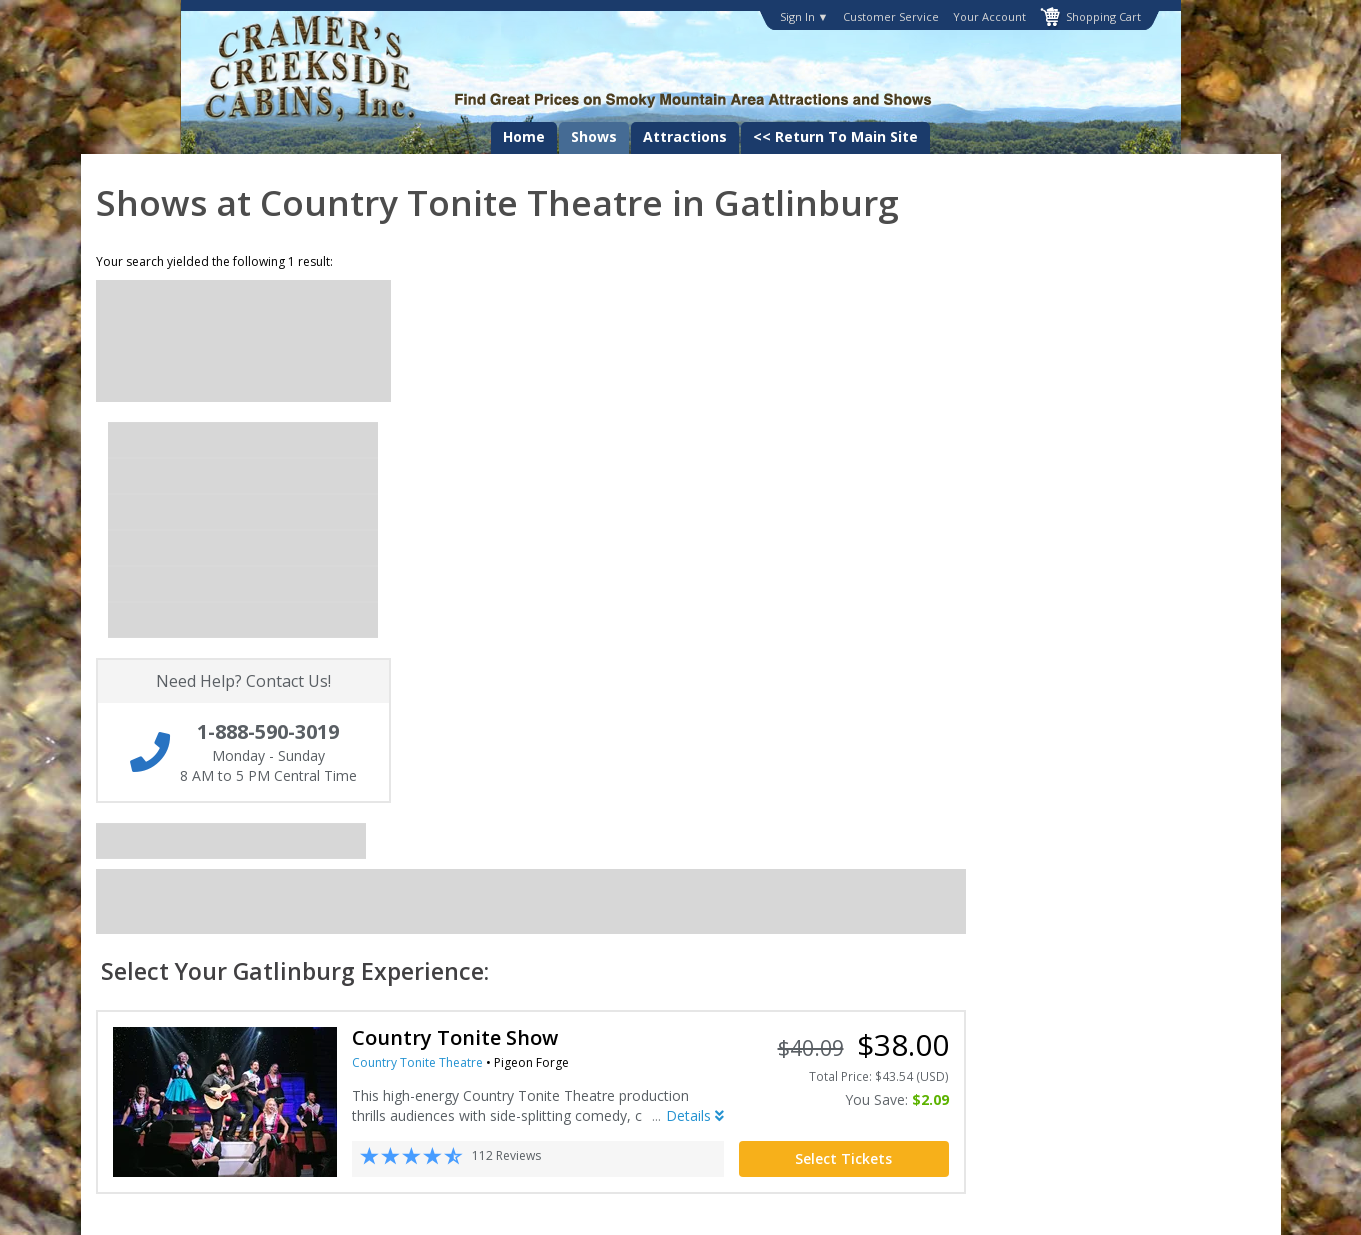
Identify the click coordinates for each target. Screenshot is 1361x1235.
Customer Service (891, 17)
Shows (594, 136)
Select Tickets (1143, 614)
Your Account (989, 17)
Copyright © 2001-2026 (489, 1206)
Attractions (685, 136)
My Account (217, 928)
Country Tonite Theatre (717, 518)
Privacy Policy (633, 908)
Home (524, 136)
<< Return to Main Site (835, 136)
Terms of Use (631, 928)
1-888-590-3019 (1084, 907)
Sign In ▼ (804, 17)
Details (995, 571)
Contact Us (215, 908)
